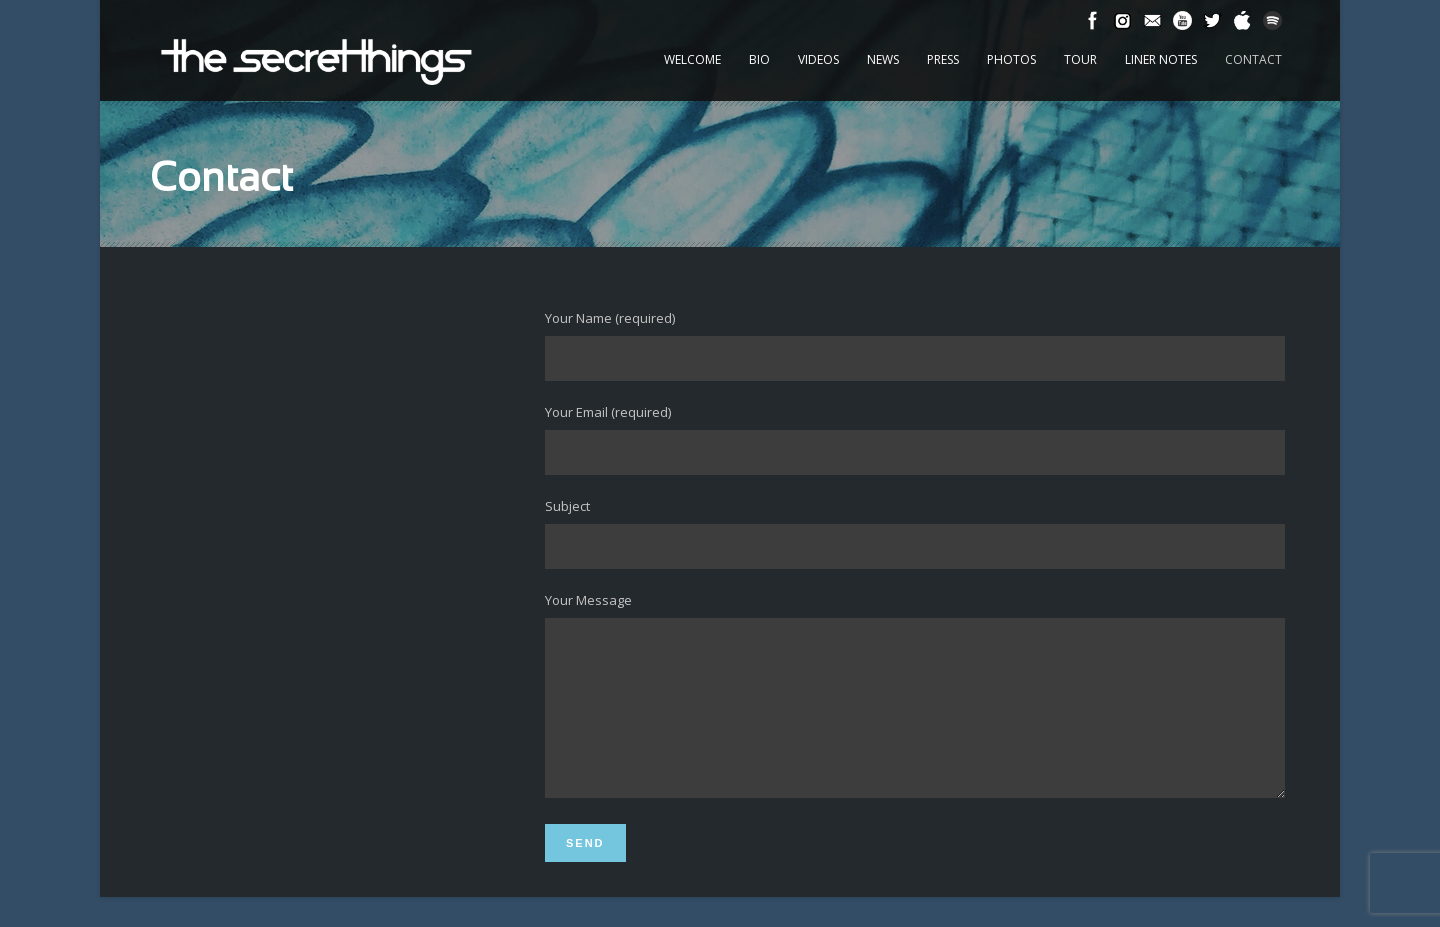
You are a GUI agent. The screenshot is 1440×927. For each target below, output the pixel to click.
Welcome (692, 59)
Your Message (915, 712)
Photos (1011, 59)
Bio (759, 59)
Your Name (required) (915, 345)
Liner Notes (1161, 59)
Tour (1080, 59)
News (883, 59)
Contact (1253, 59)
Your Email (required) (915, 439)
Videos (818, 59)
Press (943, 59)
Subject (915, 533)
